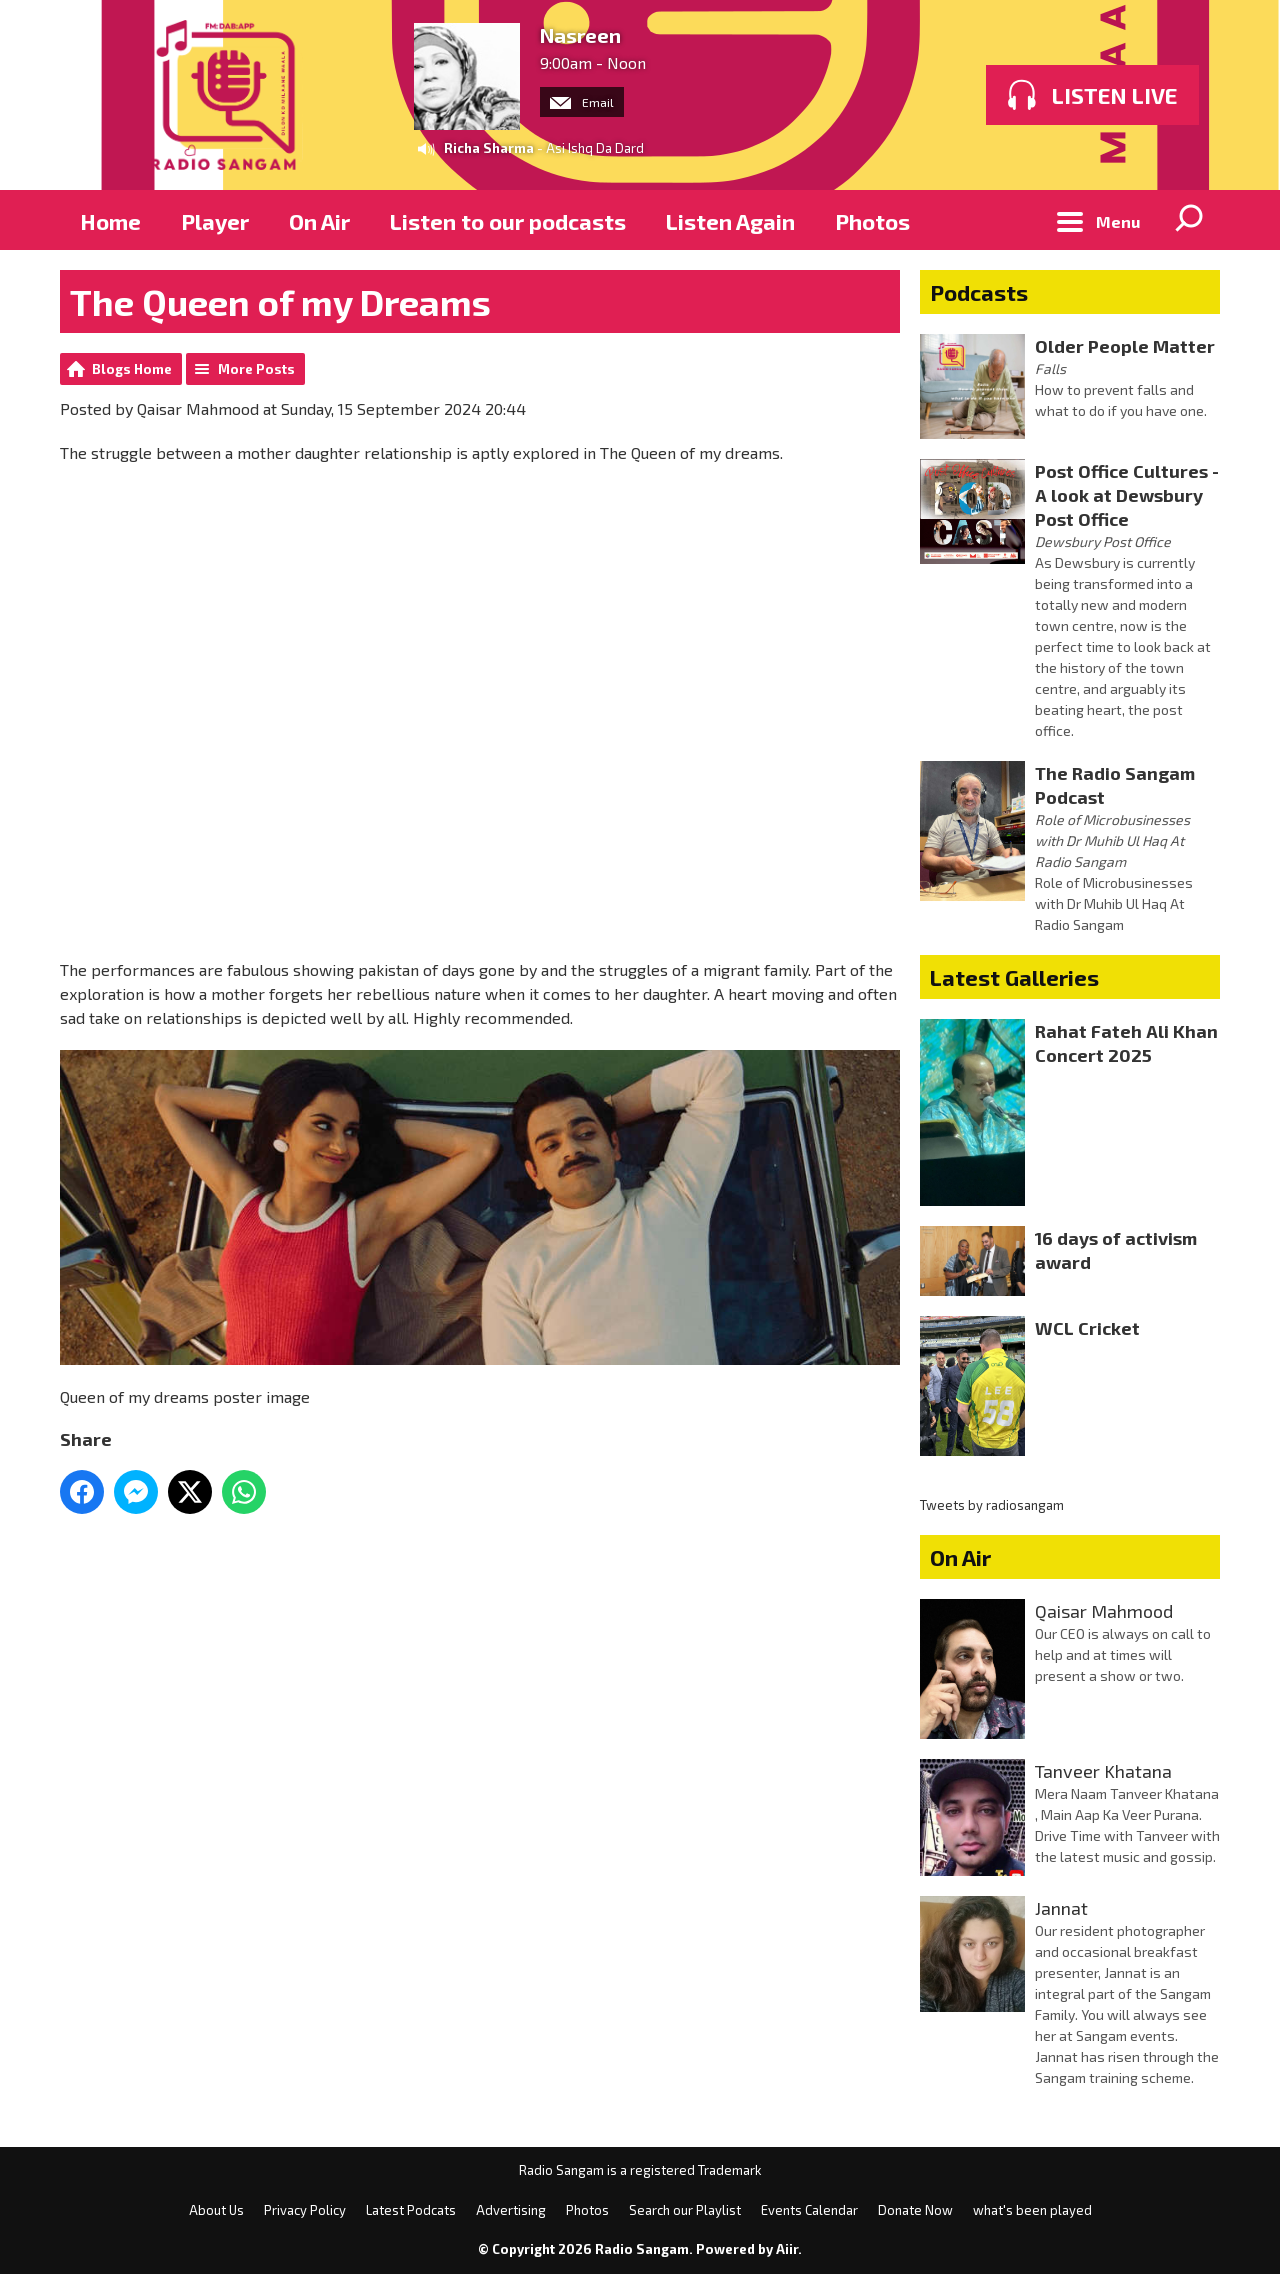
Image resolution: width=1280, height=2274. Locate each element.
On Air (319, 221)
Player (215, 221)
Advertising (511, 2210)
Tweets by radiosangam (992, 1505)
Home (110, 221)
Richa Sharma (489, 148)
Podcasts (979, 292)
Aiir (787, 2249)
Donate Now (915, 2210)
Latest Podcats (411, 2210)
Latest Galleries (1014, 977)
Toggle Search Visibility (1190, 220)
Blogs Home (132, 369)
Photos (872, 221)
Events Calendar (809, 2210)
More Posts (256, 369)
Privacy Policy (305, 2210)
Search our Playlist (685, 2210)
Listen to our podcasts (508, 221)
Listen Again (730, 221)
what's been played (1032, 2210)
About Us (216, 2210)
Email (582, 102)
